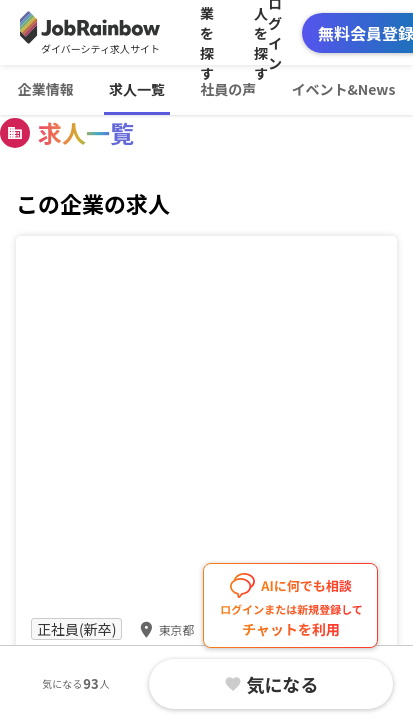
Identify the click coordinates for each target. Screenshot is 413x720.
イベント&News (343, 89)
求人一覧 (137, 89)
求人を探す (261, 32)
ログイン (275, 32)
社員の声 (228, 89)
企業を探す (207, 32)
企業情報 (46, 89)
